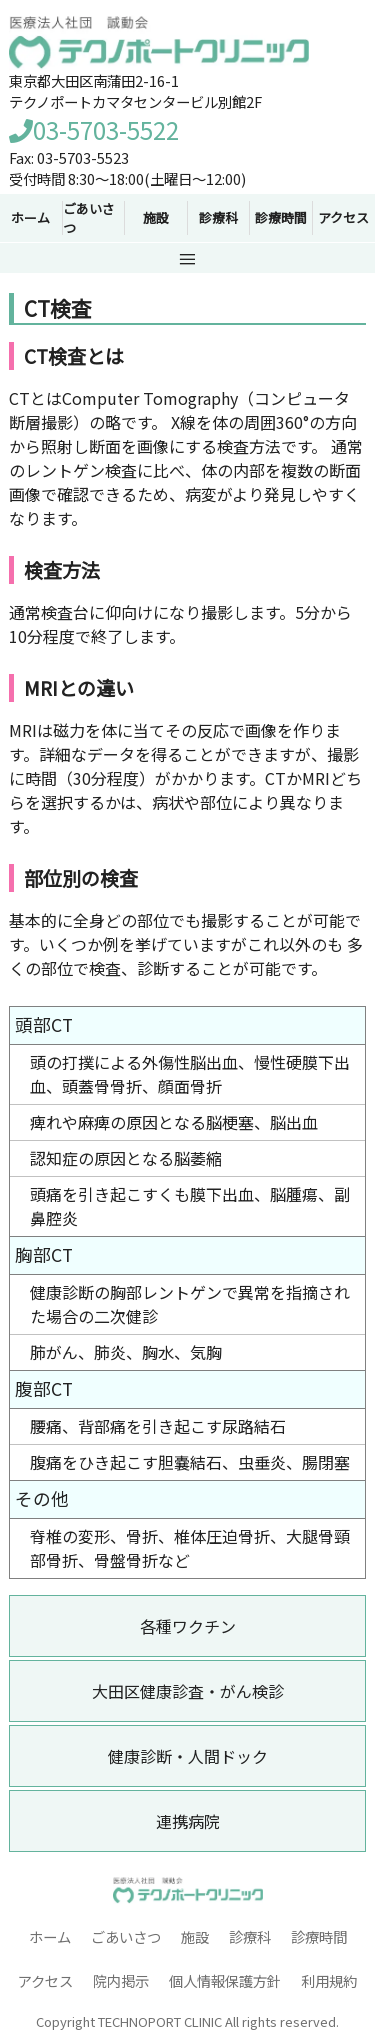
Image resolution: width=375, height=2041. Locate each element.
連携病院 (188, 1821)
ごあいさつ (126, 1936)
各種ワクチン (188, 1626)
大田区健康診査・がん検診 (188, 1691)
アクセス (343, 217)
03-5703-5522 (94, 129)
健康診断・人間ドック (188, 1756)
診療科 (250, 1936)
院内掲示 (121, 1980)
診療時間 (319, 1936)
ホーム (50, 1936)
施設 (195, 1936)
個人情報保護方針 (225, 1980)
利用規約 (329, 1980)
